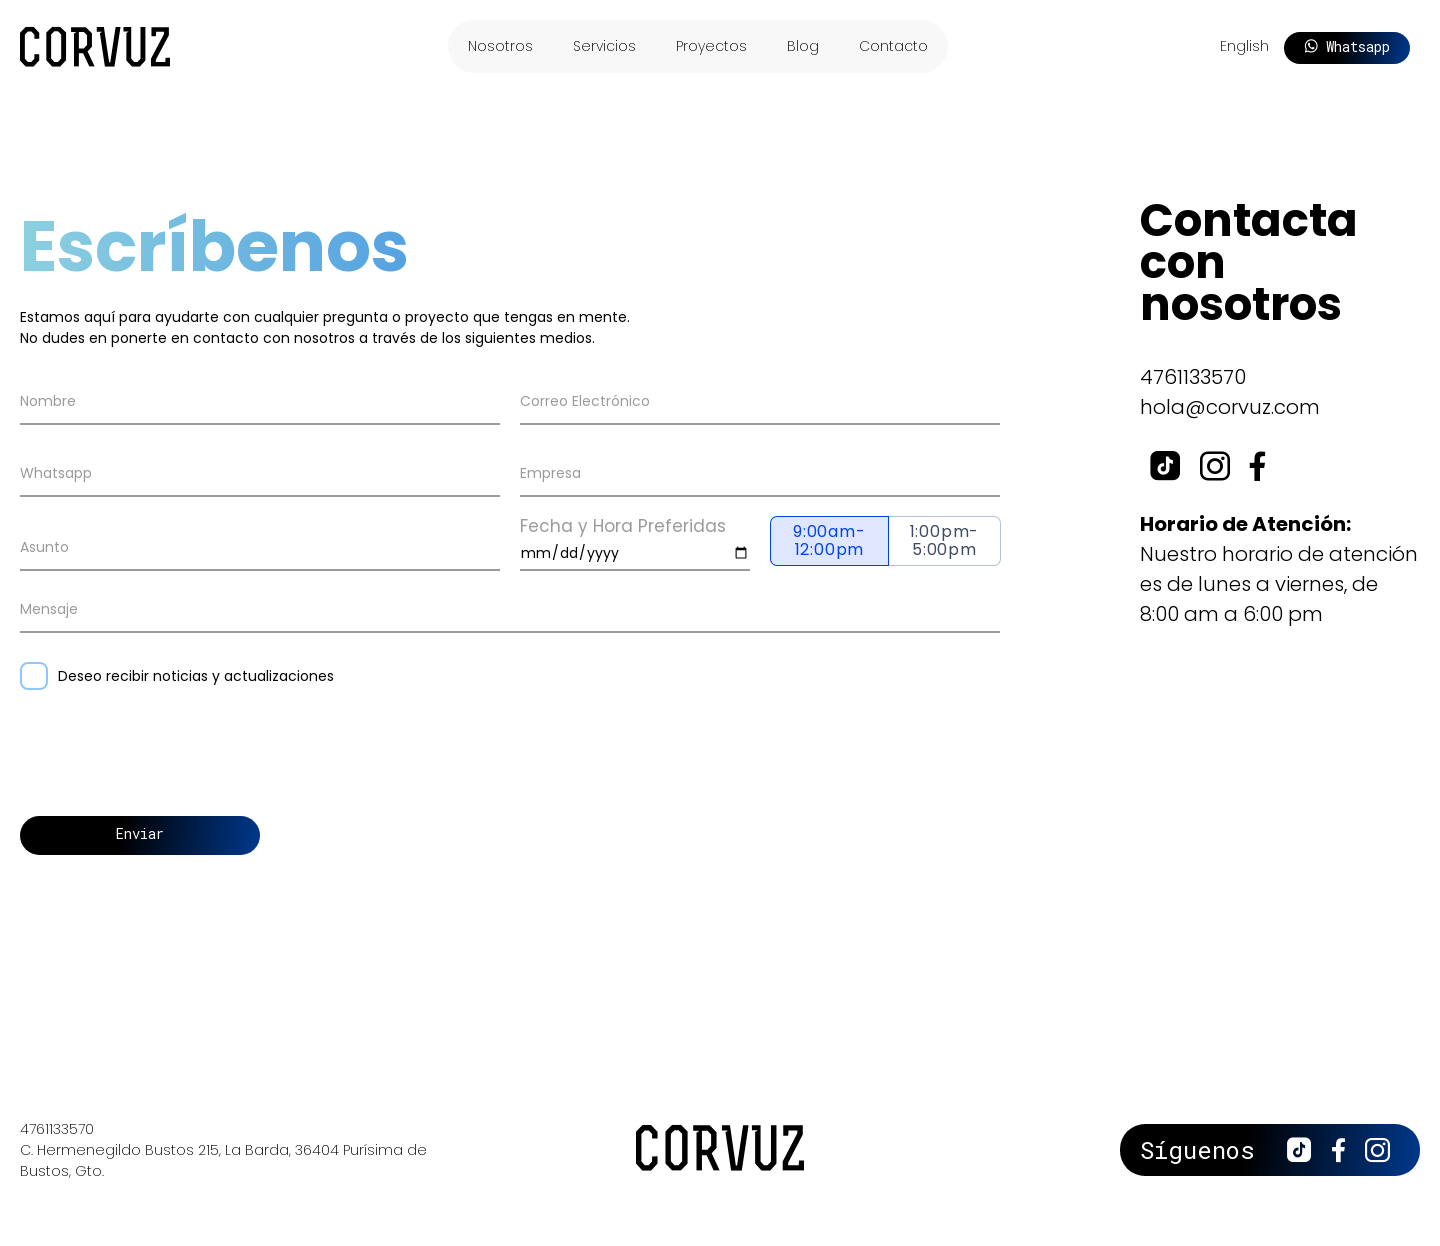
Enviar (140, 833)
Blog (803, 46)
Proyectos (711, 46)
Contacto (893, 46)
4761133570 (1193, 377)
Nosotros (500, 46)
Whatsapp (1347, 46)
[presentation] (172, 758)
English (1244, 46)
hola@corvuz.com (1230, 407)
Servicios (604, 46)
